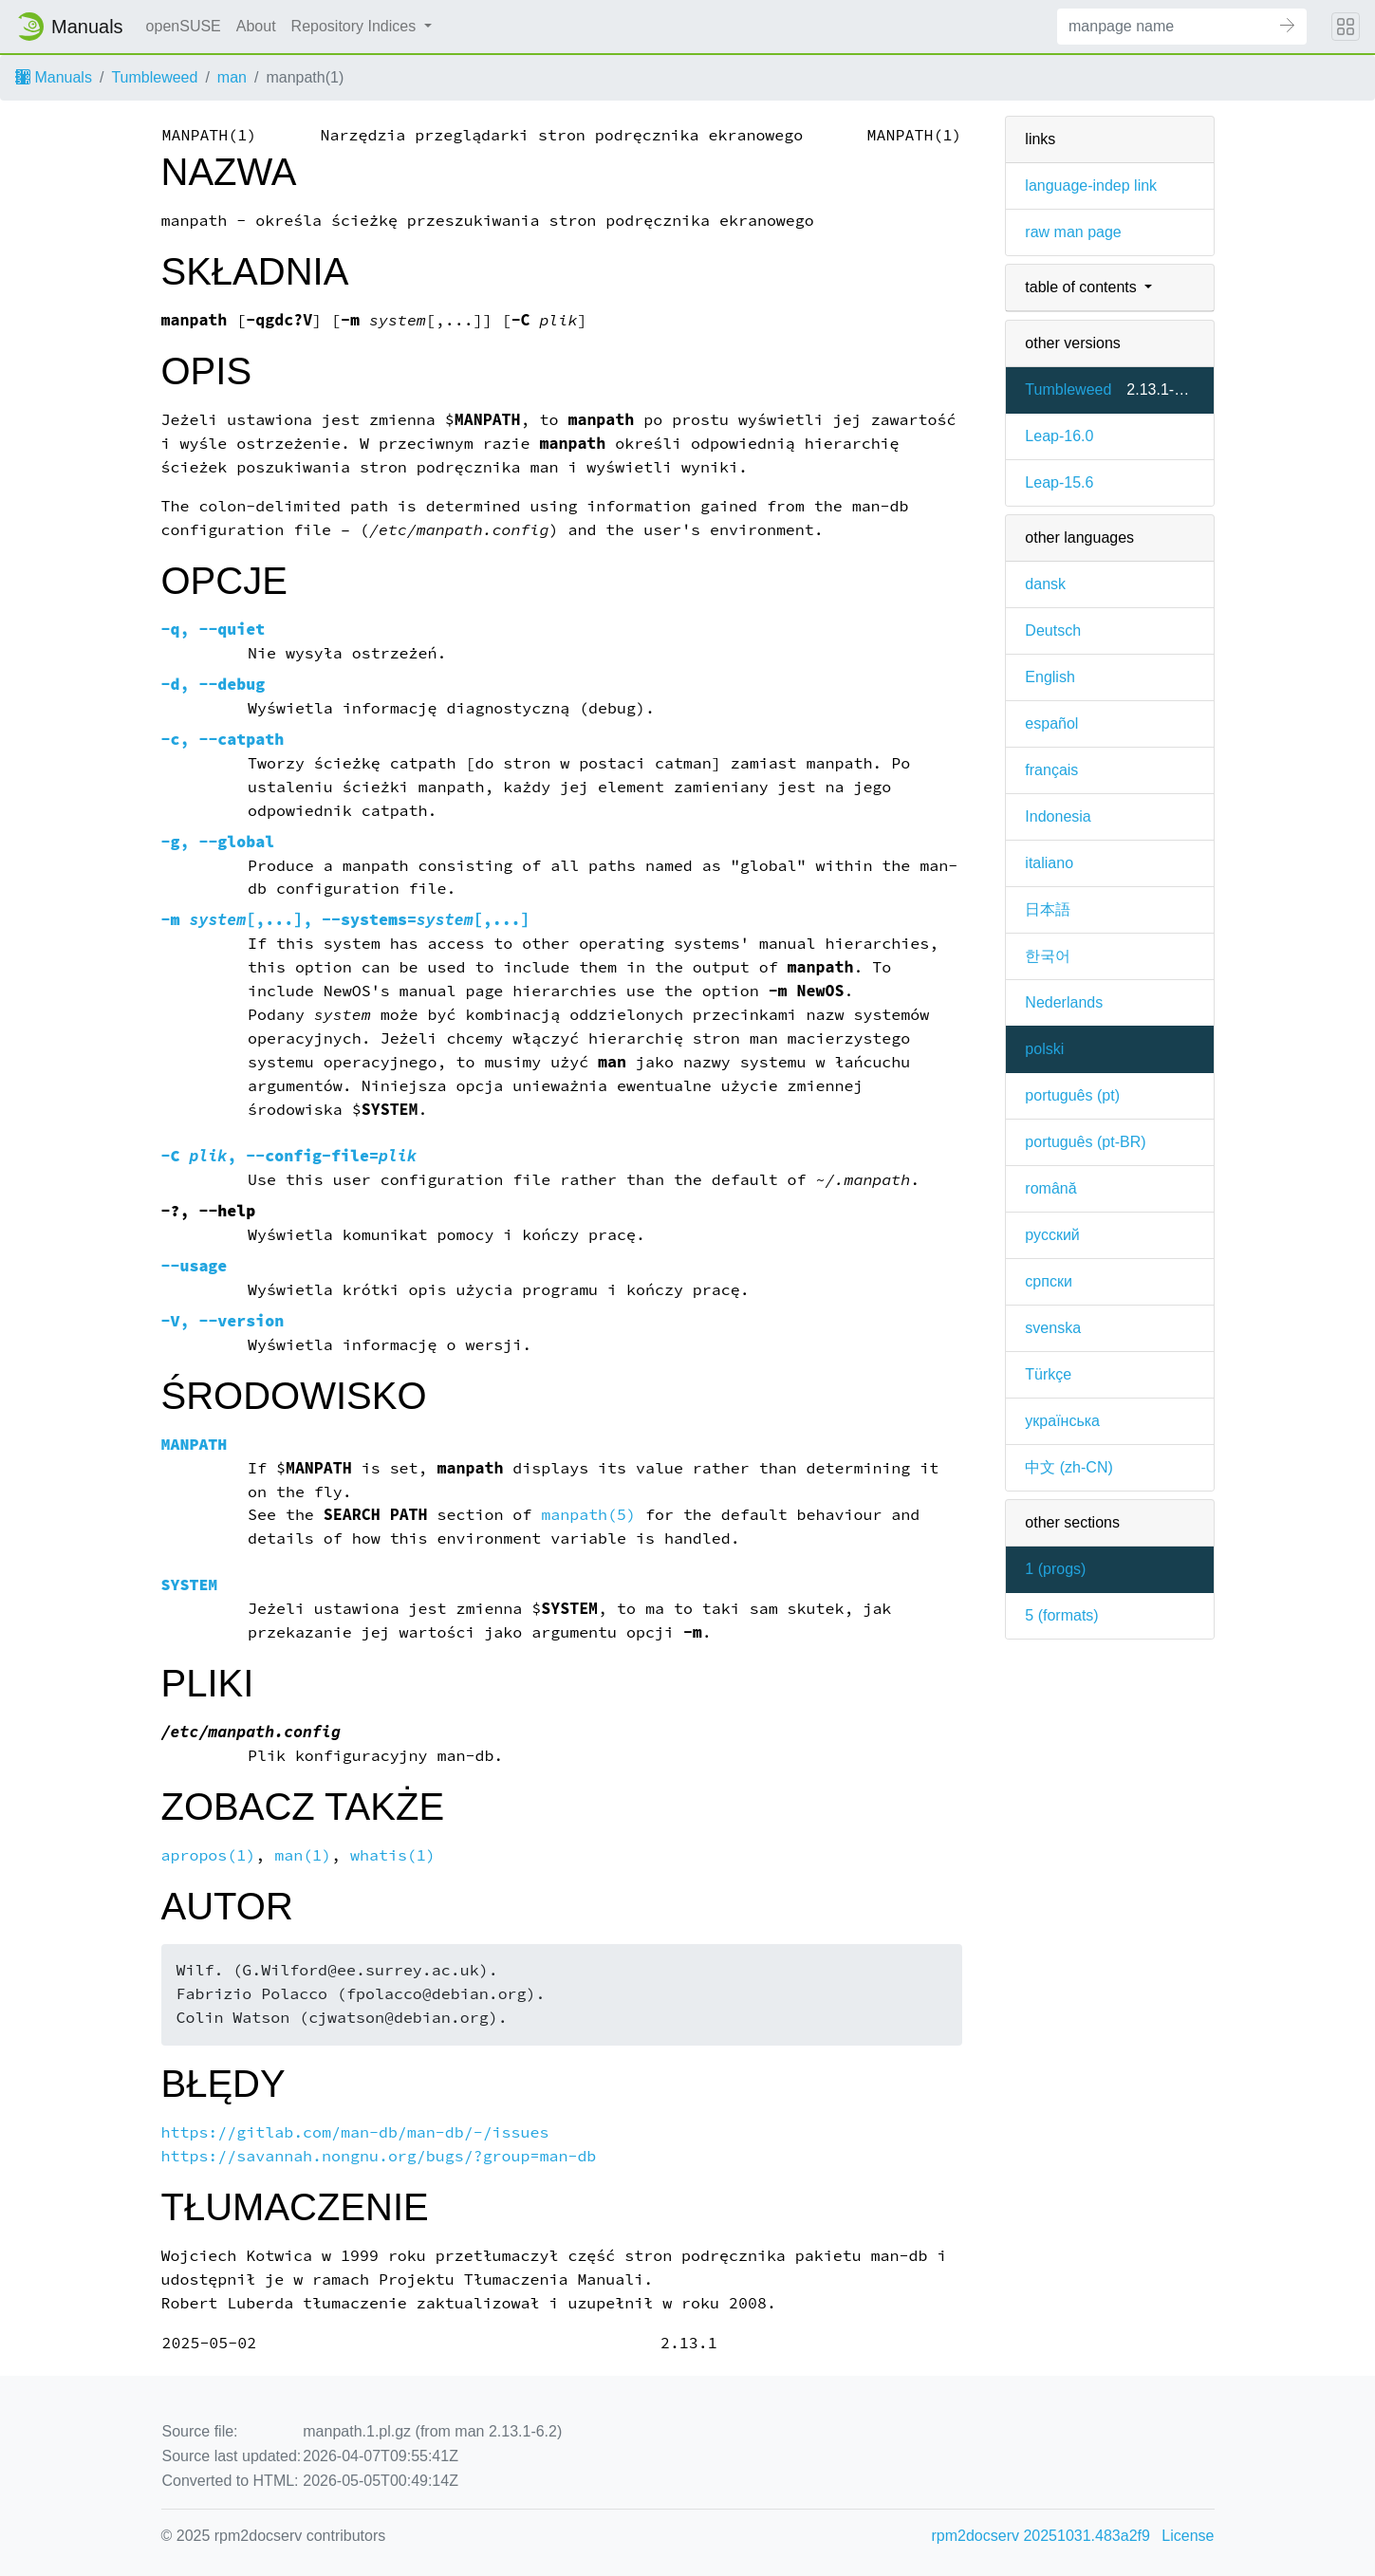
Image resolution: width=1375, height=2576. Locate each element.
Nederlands (1064, 1002)
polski (1044, 1049)
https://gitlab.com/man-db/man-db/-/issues (355, 2132)
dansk (1045, 584)
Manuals (53, 77)
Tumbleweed (154, 77)
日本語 (1047, 909)
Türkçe (1048, 1374)
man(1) (302, 1855)
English (1049, 677)
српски (1048, 1281)
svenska (1053, 1328)
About (256, 26)
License (1187, 2536)
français (1051, 770)
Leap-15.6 (1059, 482)
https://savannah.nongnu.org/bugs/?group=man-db (379, 2156)
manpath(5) (588, 1515)
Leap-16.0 (1059, 436)
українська (1062, 1421)
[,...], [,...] (345, 920)
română (1050, 1188)
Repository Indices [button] (355, 26)
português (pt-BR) (1085, 1142)
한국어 (1047, 956)
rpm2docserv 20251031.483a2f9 (1041, 2536)
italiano (1049, 863)
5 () (1061, 1615)
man (232, 77)
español (1051, 723)
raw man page (1073, 232)
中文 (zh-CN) (1068, 1467)
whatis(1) (393, 1855)
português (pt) (1072, 1095)
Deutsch (1053, 630)
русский (1052, 1235)
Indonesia (1057, 816)
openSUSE (183, 26)
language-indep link (1091, 185)
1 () (1055, 1569)
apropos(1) (208, 1855)
